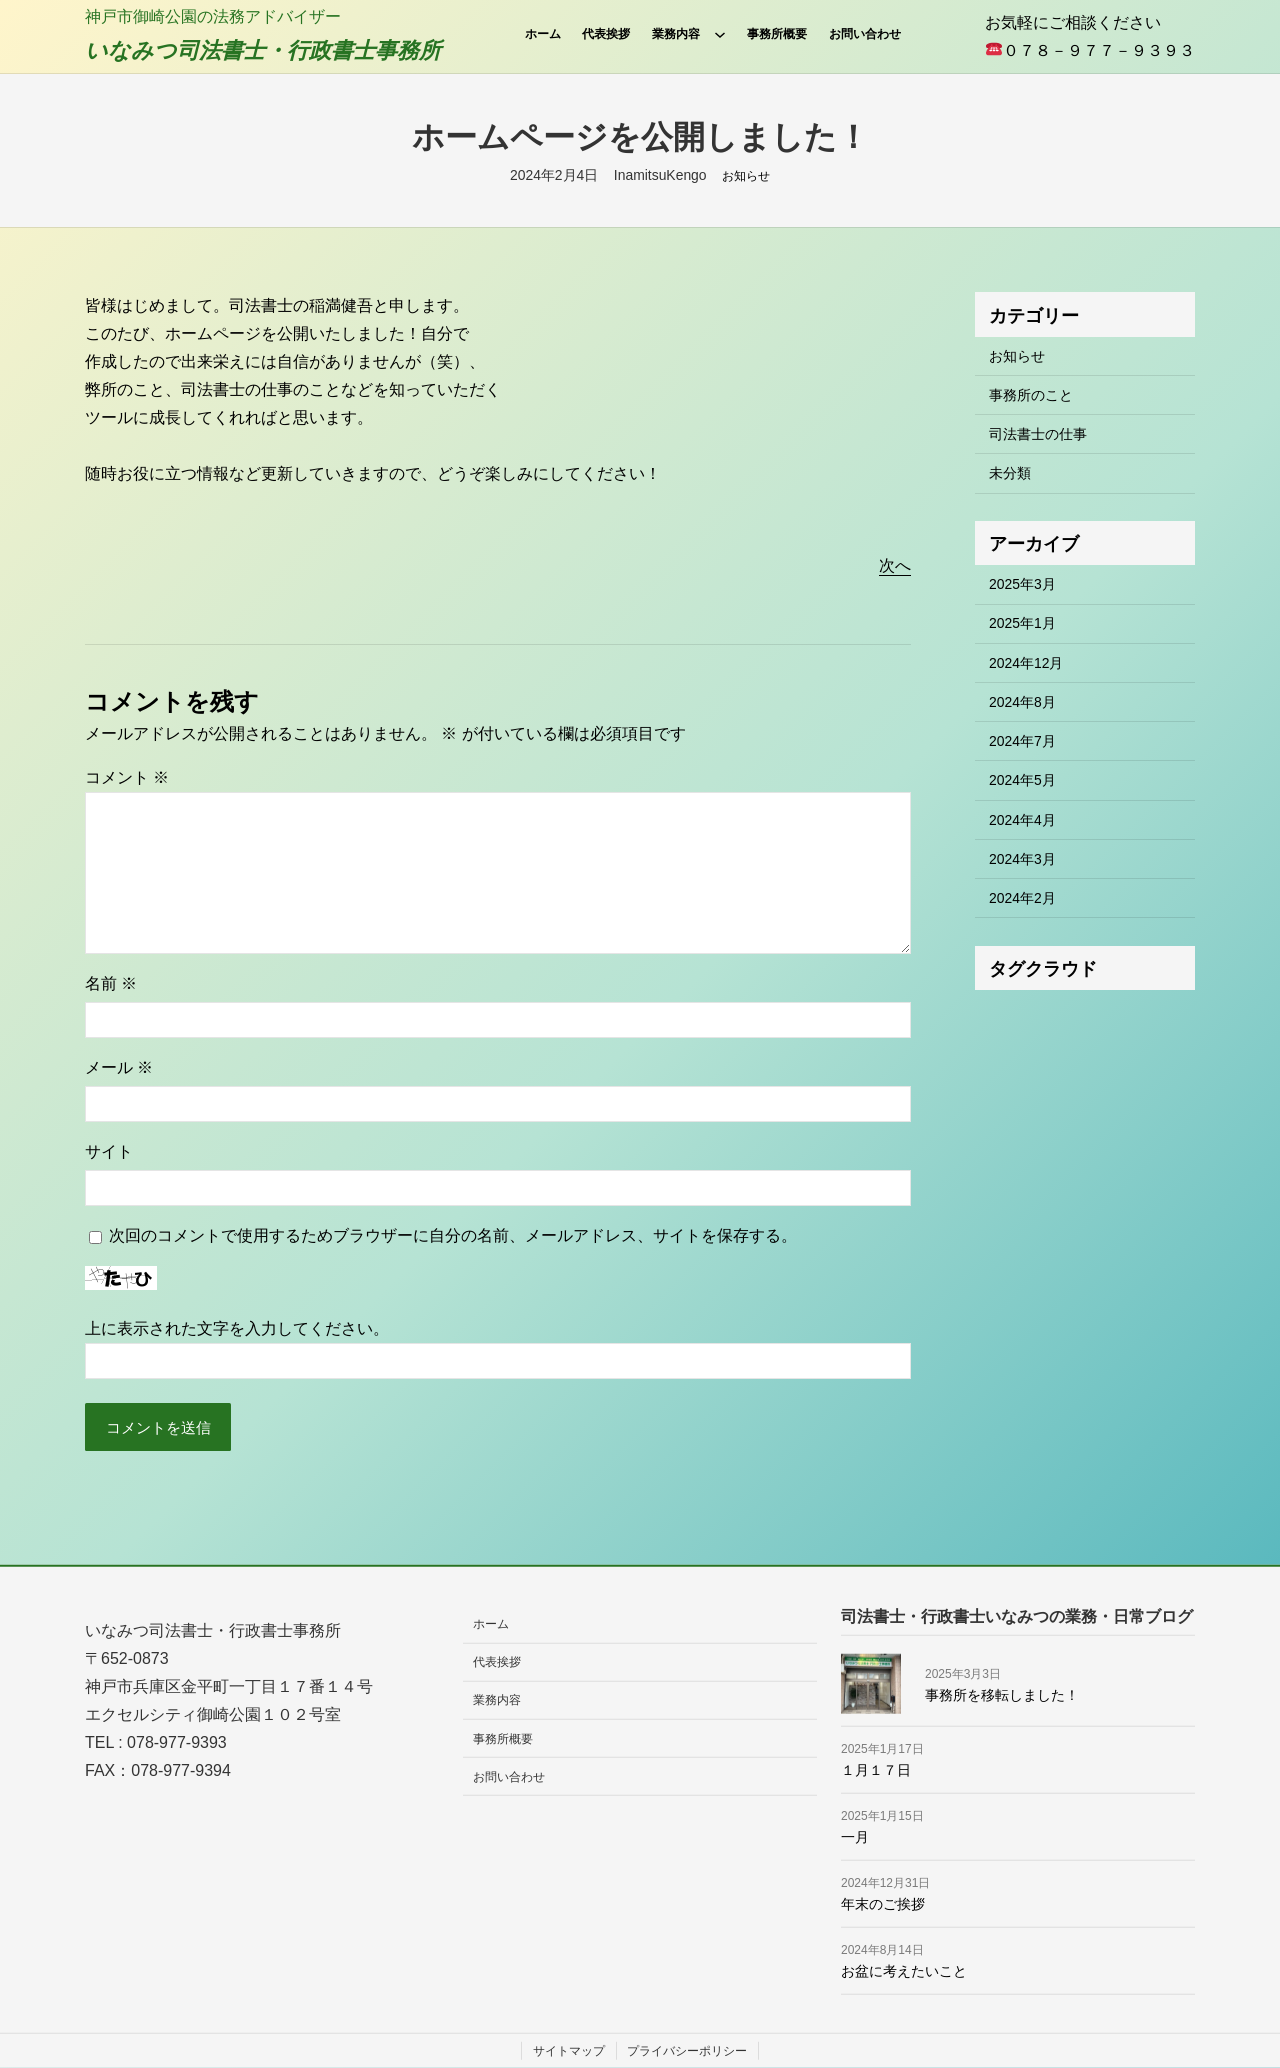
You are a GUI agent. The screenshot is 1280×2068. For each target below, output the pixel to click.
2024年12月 (1026, 663)
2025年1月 (1022, 623)
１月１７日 (876, 1770)
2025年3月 (1022, 584)
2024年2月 (1022, 898)
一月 (855, 1837)
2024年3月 (1022, 859)
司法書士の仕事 (1038, 434)
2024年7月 (1022, 741)
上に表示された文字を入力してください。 (237, 1328)
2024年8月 (1022, 702)
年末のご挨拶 (883, 1904)
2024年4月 (1022, 820)
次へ (895, 565)
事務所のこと (1031, 395)
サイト (109, 1151)
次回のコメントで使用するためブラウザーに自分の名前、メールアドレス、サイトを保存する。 (453, 1235)
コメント (127, 777)
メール (119, 1067)
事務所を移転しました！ (1002, 1694)
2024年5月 (1022, 780)
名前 (111, 983)
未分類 (1010, 473)
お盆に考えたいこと (904, 1971)
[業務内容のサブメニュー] (720, 34)
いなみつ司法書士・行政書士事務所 (263, 50)
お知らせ (746, 176)
